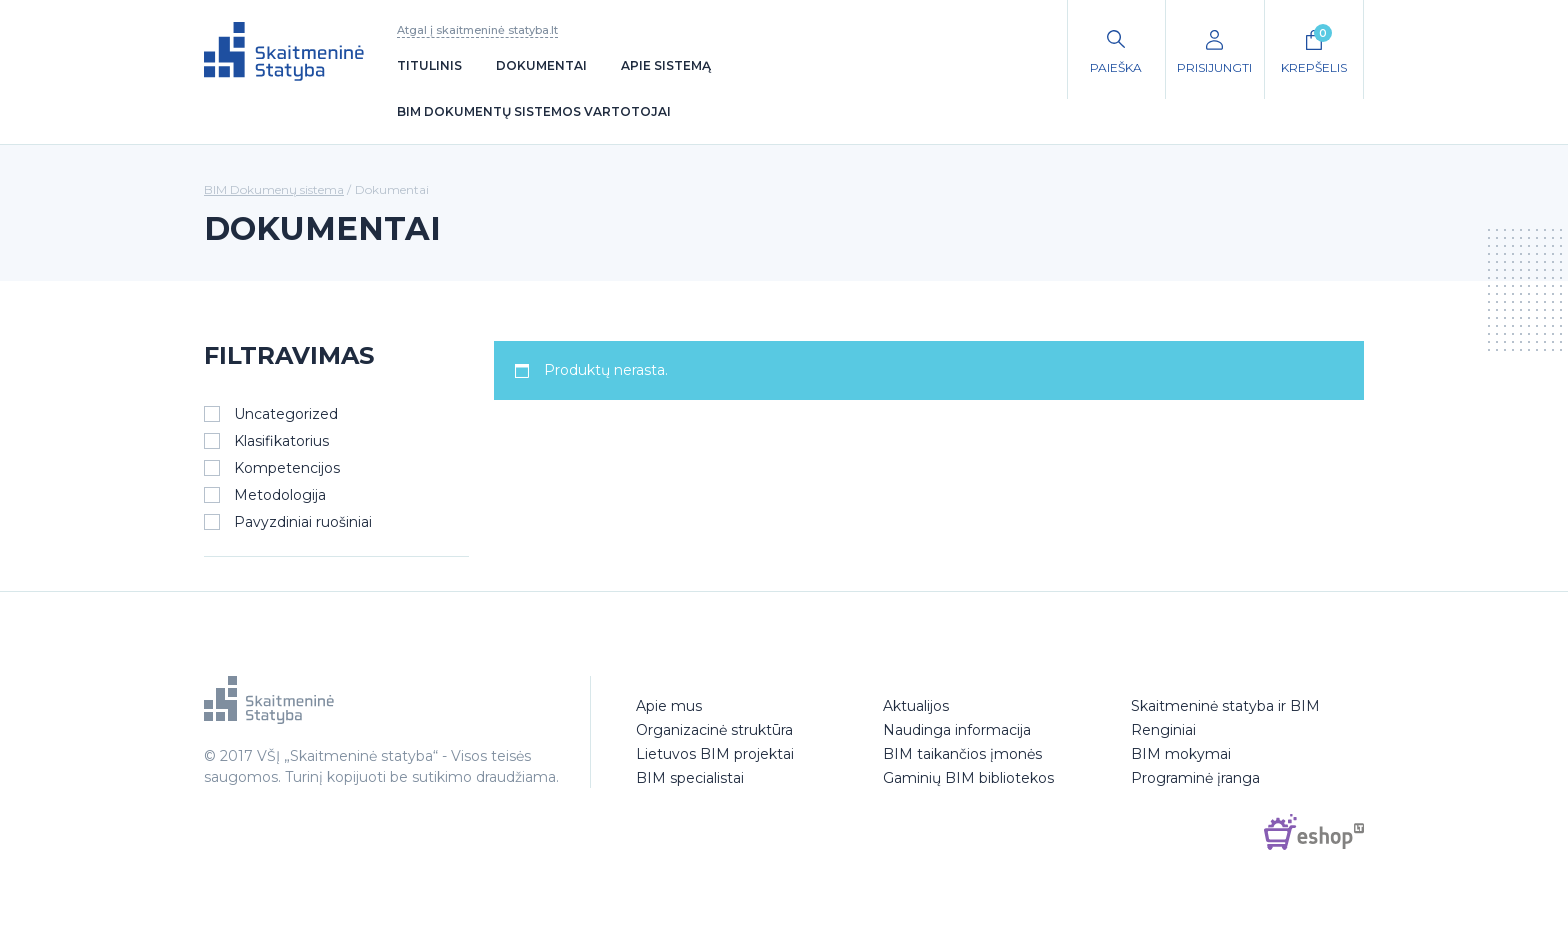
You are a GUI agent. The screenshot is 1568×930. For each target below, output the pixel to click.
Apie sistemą (666, 65)
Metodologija (280, 495)
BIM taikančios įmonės (962, 754)
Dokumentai (541, 65)
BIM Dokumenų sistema (274, 189)
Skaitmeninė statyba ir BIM (1225, 706)
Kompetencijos (287, 468)
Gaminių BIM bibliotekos (968, 778)
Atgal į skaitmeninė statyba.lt (477, 30)
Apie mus (669, 706)
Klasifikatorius (281, 441)
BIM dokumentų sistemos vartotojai (534, 111)
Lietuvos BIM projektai (715, 754)
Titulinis (429, 65)
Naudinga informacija (957, 730)
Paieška (1116, 67)
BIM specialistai (690, 778)
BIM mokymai (1181, 754)
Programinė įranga (1195, 778)
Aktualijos (916, 706)
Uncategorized (286, 414)
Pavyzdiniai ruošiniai (303, 522)
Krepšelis (1314, 49)
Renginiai (1163, 730)
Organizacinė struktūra (714, 730)
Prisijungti (1214, 67)
